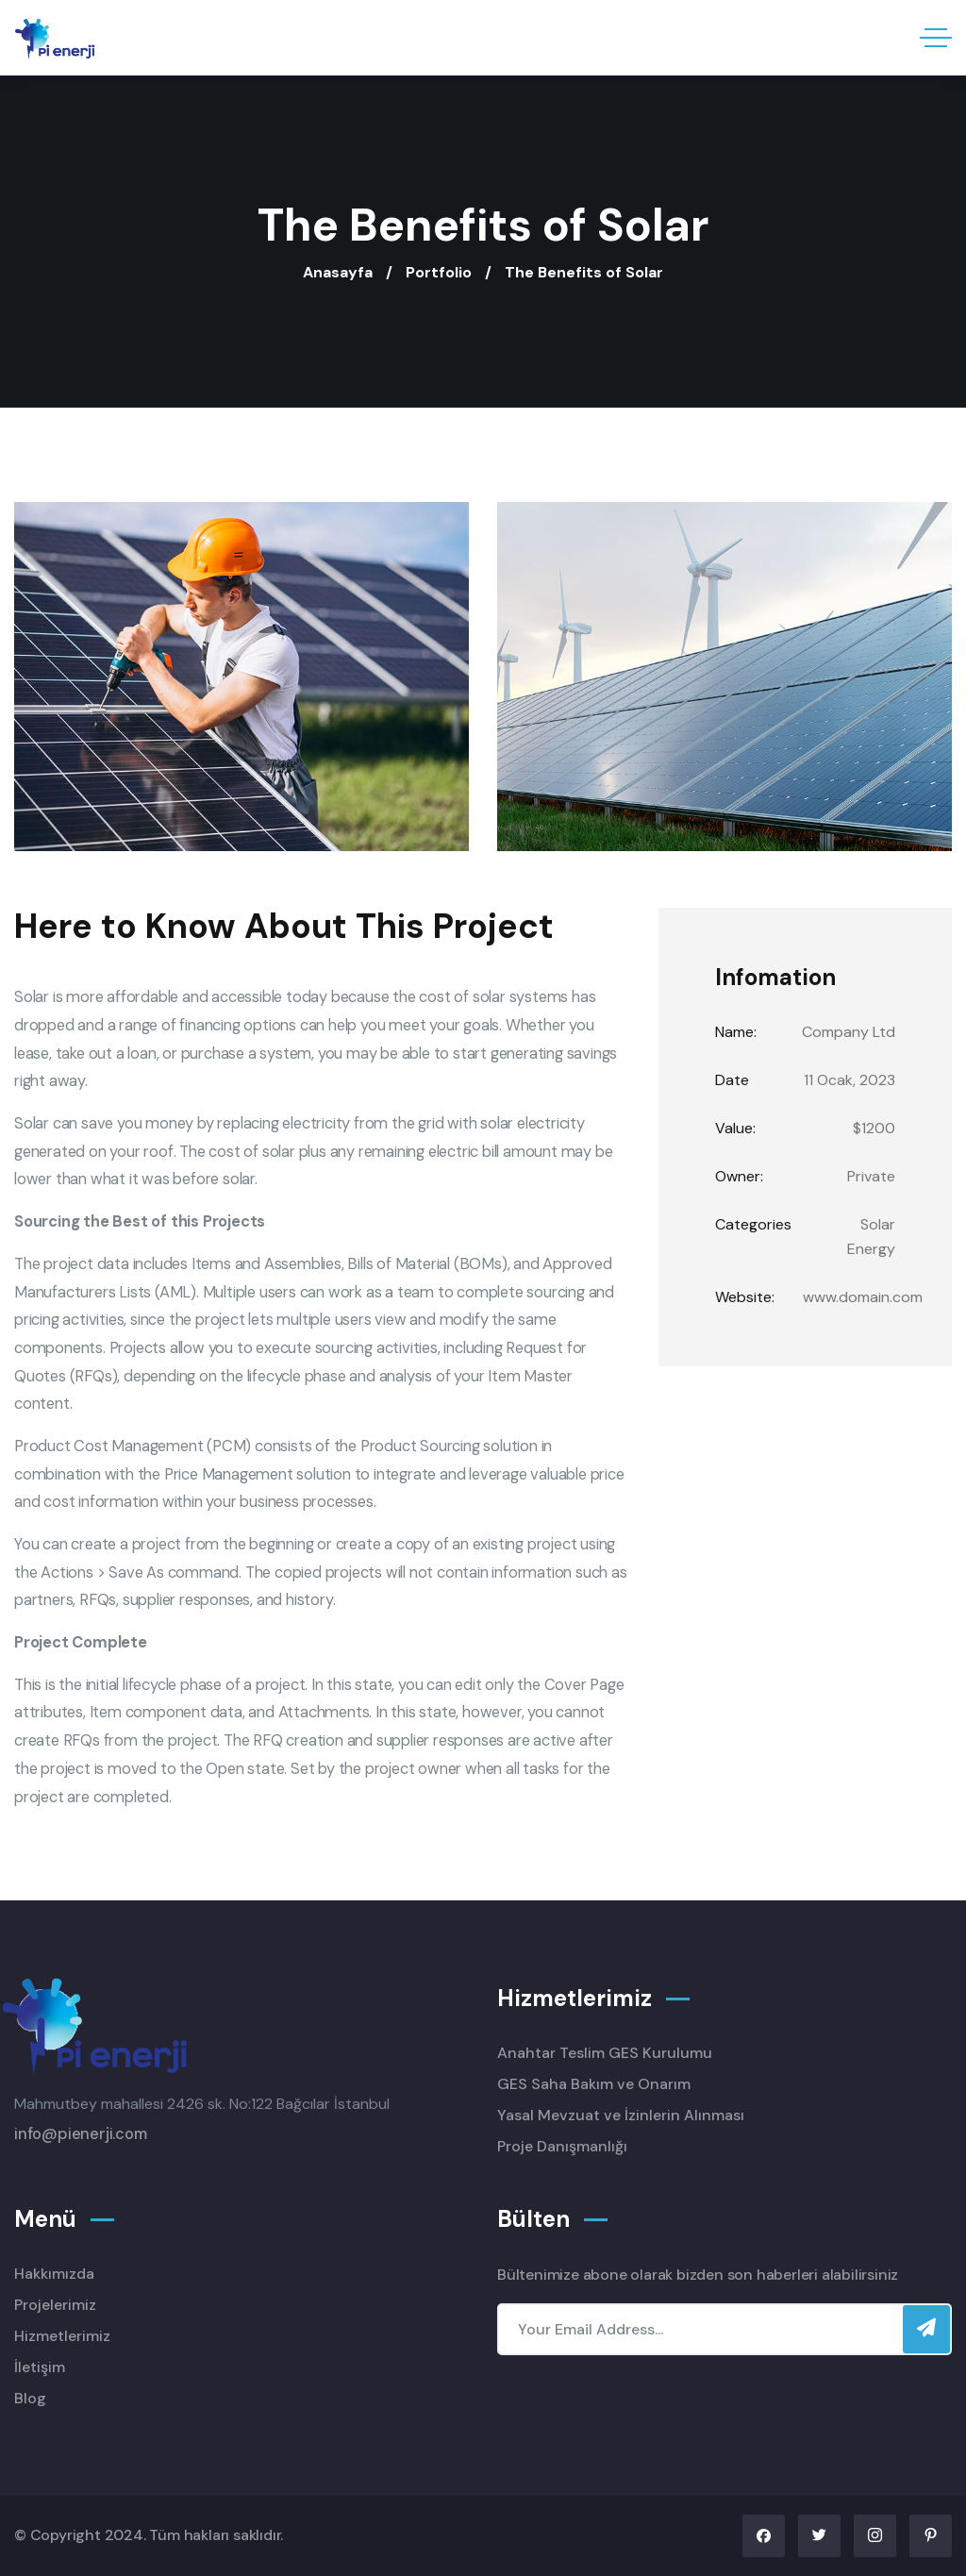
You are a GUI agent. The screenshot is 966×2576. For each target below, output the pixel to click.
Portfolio (439, 272)
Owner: (739, 1176)
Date (732, 1080)
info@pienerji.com (80, 2134)
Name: (736, 1032)
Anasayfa (338, 272)
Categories (753, 1224)
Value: (735, 1128)
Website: (744, 1297)
